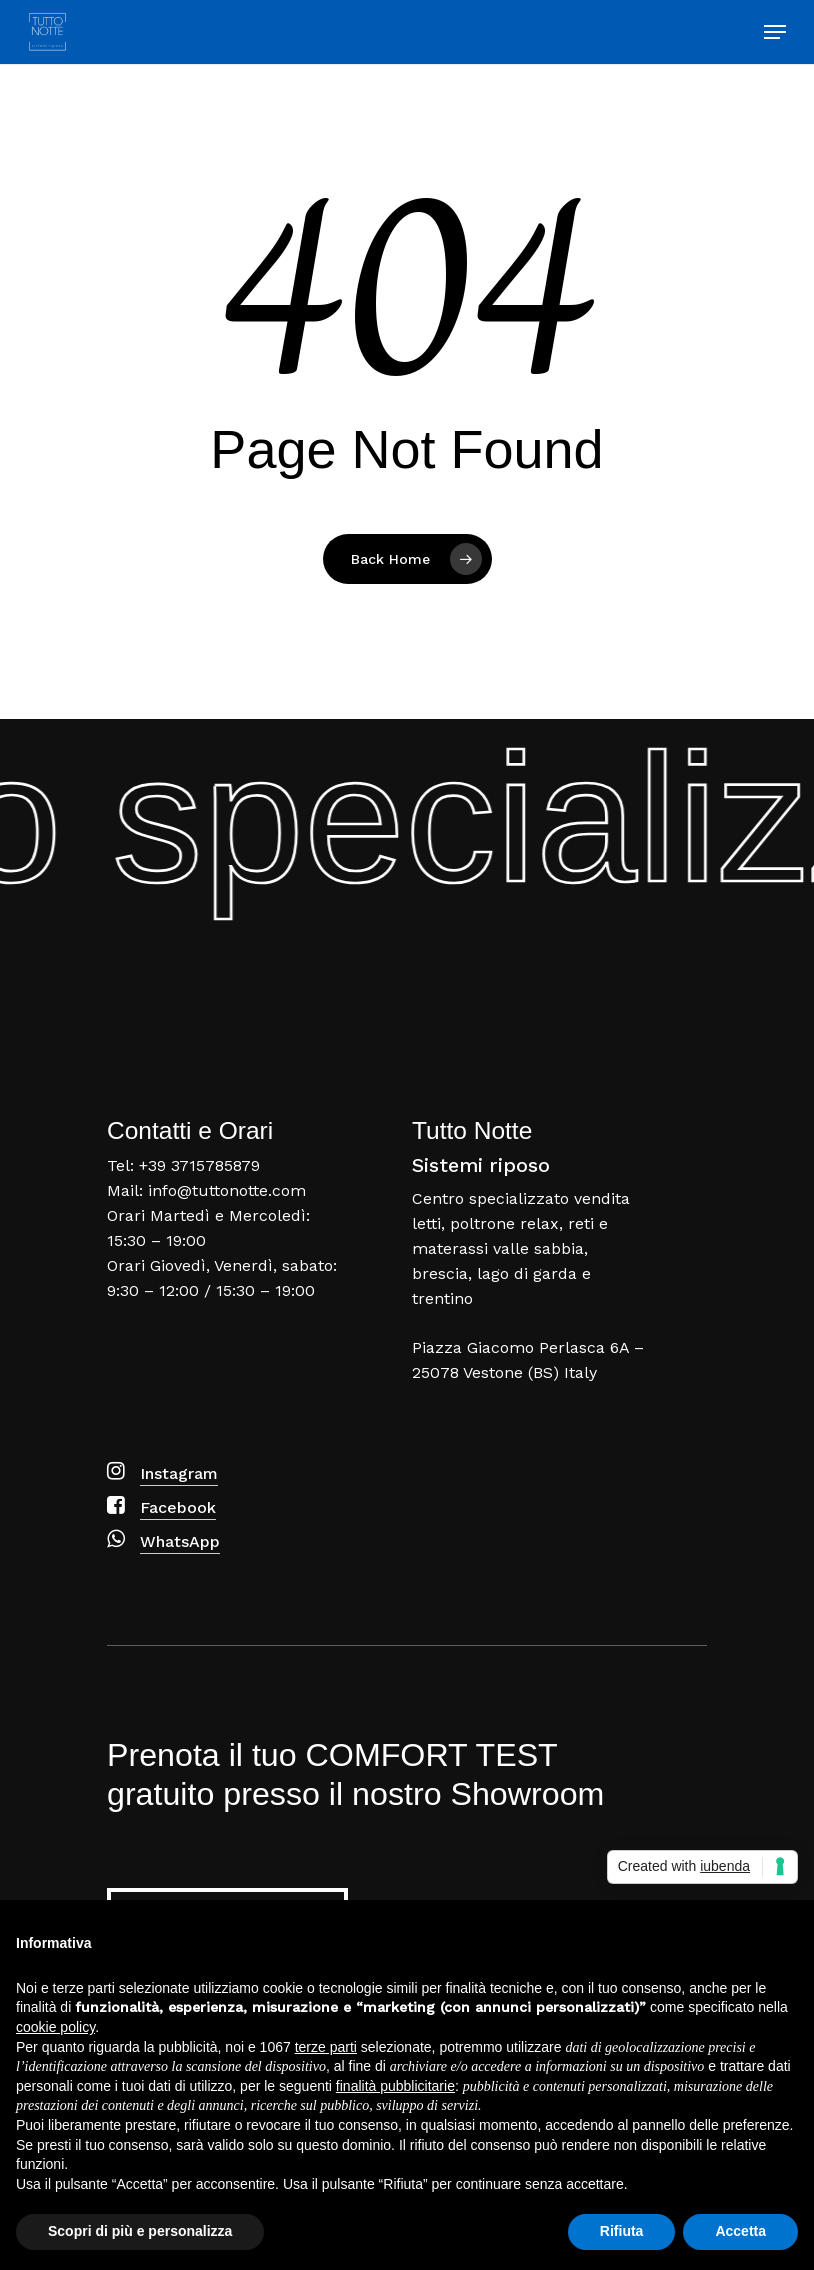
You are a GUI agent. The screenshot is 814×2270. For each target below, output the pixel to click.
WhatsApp (180, 1541)
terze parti (326, 2047)
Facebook (178, 1507)
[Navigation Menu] (775, 32)
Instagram (179, 1473)
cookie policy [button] (55, 2027)
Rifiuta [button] (622, 2231)
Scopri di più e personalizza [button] (140, 2231)
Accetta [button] (740, 2231)
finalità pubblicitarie (395, 2086)
